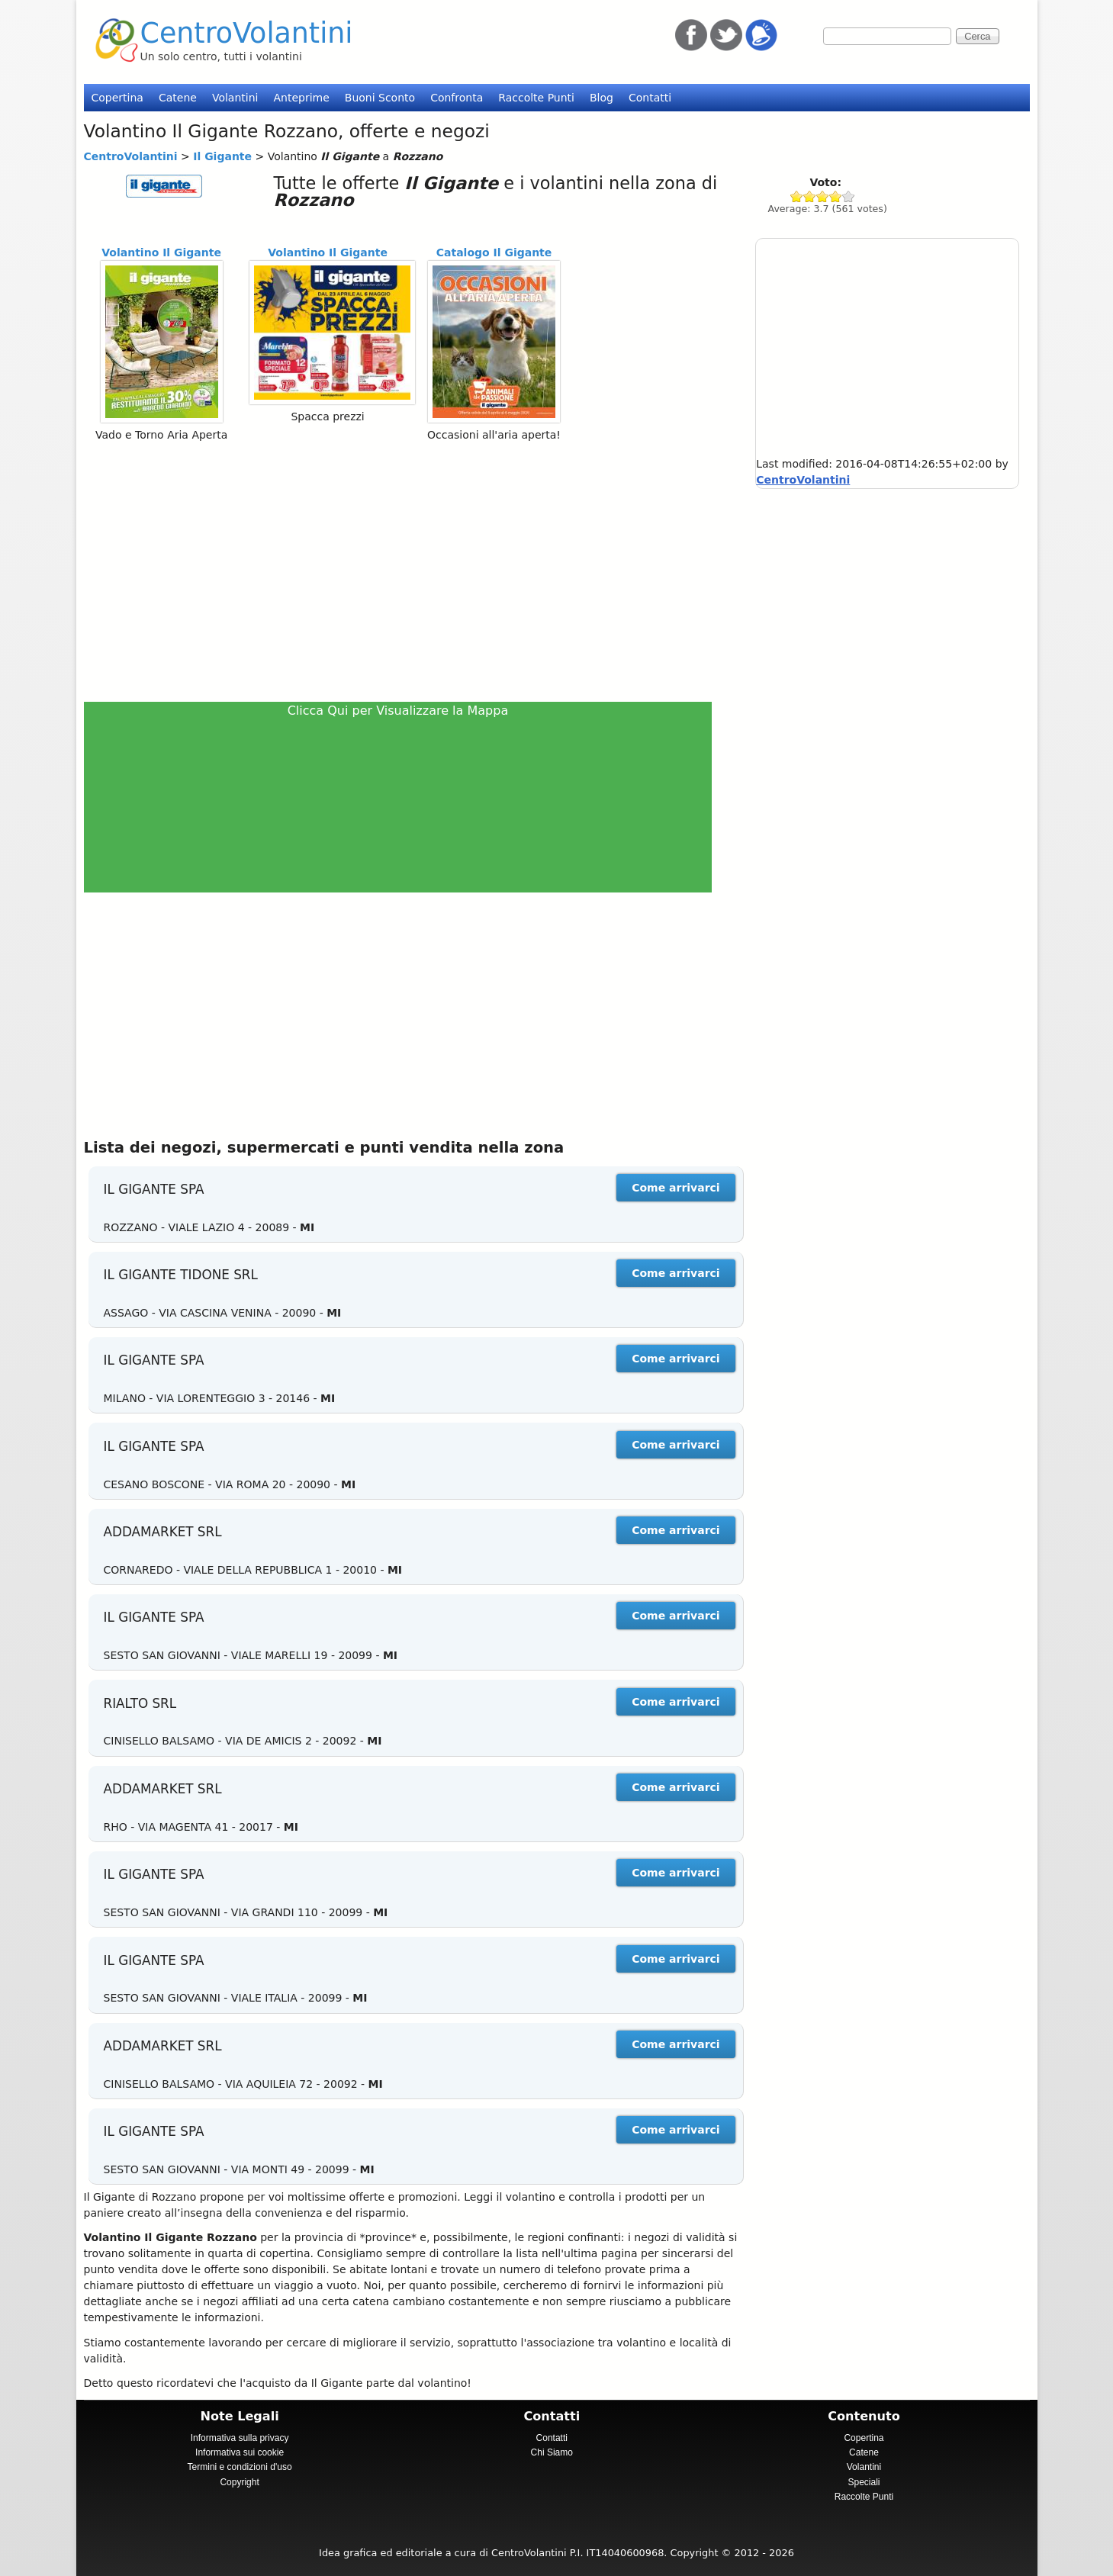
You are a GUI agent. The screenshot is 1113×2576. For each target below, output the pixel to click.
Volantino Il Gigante (161, 252)
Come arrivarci (675, 1188)
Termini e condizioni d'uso (240, 2467)
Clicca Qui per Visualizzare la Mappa (398, 710)
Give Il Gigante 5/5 (848, 196)
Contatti (650, 98)
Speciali (864, 2482)
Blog (601, 98)
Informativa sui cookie (239, 2452)
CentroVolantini (246, 33)
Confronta (456, 98)
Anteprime (301, 98)
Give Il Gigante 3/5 (822, 196)
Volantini (235, 98)
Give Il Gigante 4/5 (835, 196)
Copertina (117, 98)
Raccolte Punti (536, 98)
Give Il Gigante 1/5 (796, 196)
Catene (178, 98)
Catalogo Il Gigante (494, 252)
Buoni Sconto (380, 98)
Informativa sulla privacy (240, 2438)
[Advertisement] (404, 571)
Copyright (239, 2482)
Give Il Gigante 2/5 (809, 196)
